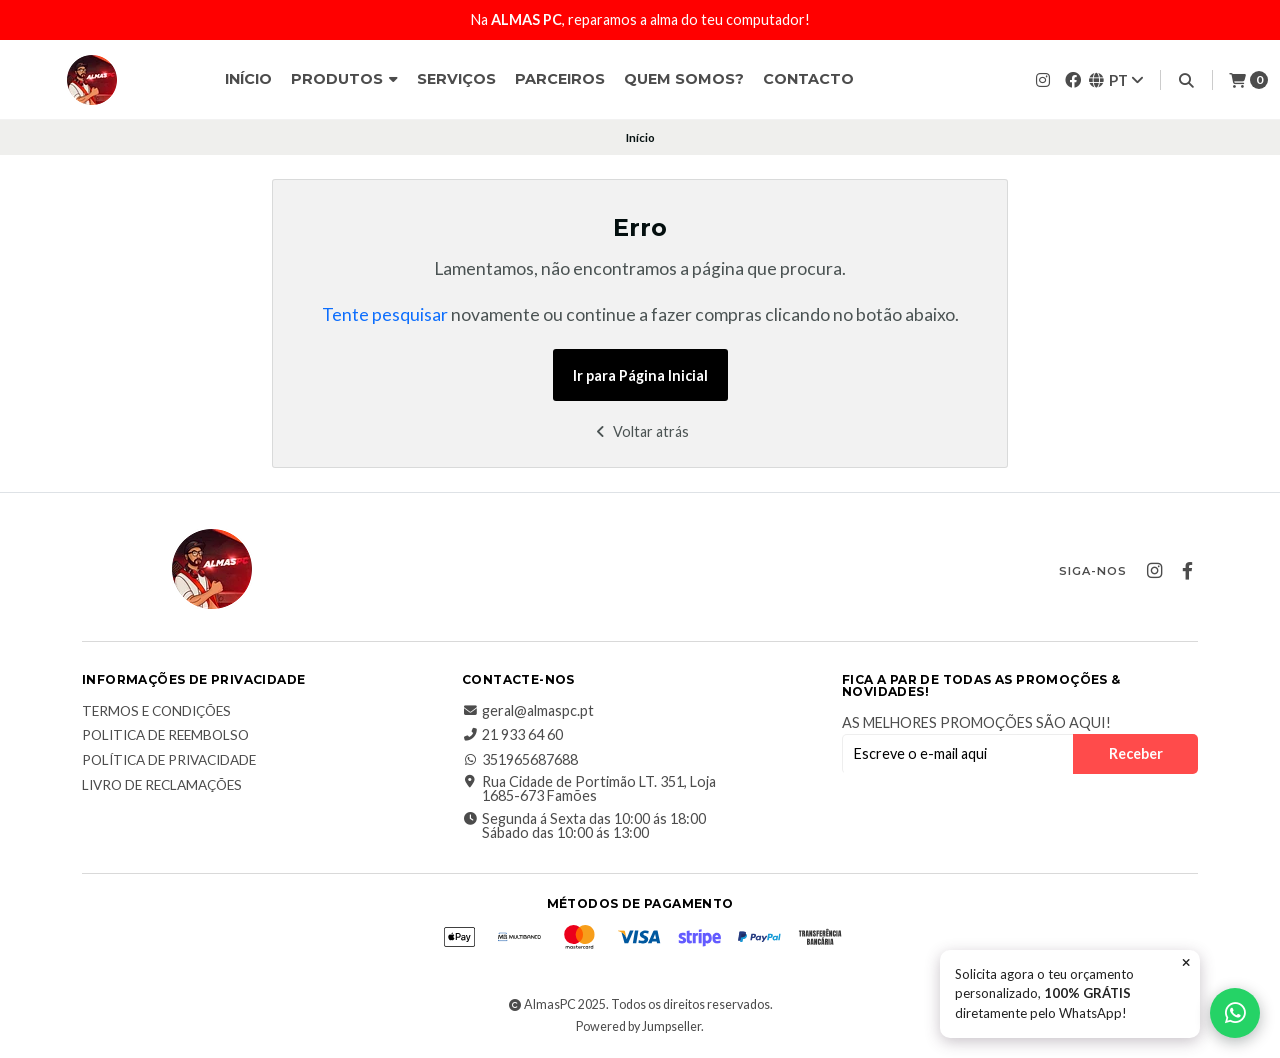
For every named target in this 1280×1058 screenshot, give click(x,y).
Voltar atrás (640, 431)
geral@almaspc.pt (528, 711)
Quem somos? (684, 79)
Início (248, 79)
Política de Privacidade (169, 761)
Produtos (344, 79)
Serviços (456, 79)
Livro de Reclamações (162, 786)
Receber (1136, 753)
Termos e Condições (156, 712)
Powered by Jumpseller (638, 1026)
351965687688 (520, 760)
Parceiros (560, 79)
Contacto (808, 79)
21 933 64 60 (512, 735)
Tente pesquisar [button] (385, 314)
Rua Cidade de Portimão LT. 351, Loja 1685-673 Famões (589, 789)
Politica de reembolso (165, 736)
